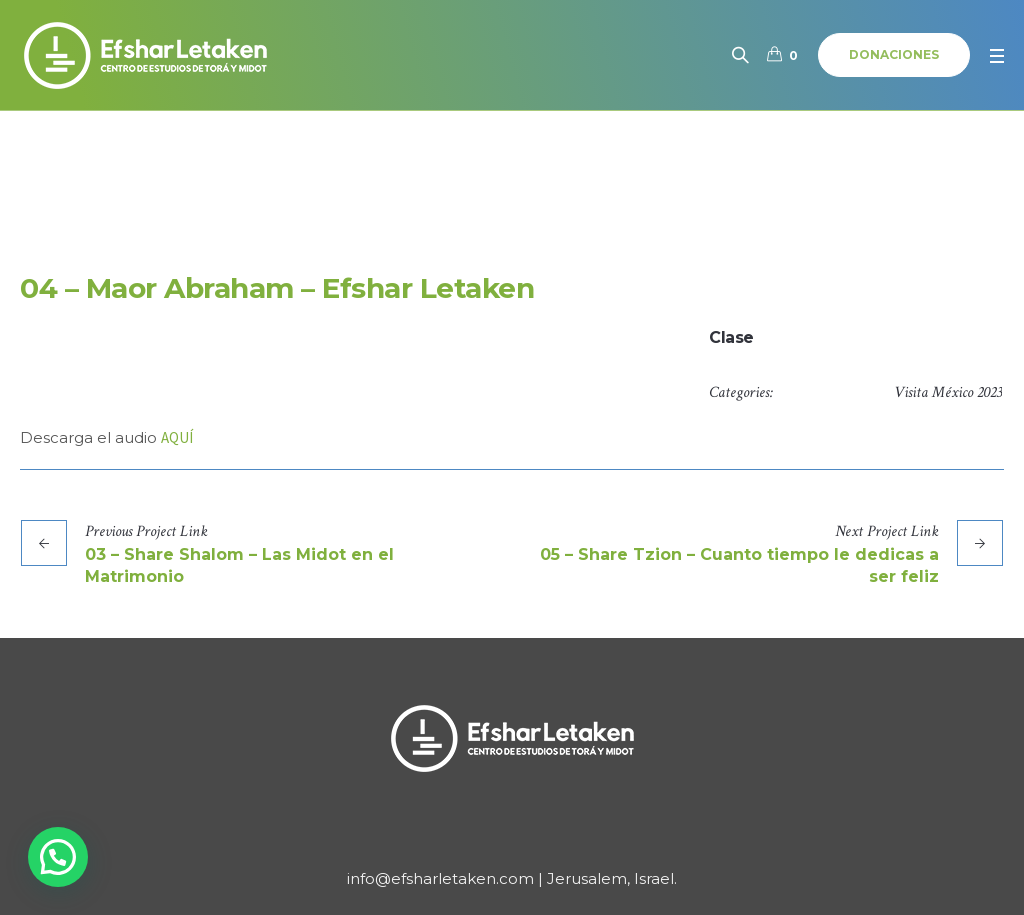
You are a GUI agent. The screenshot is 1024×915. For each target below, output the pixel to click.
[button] (58, 857)
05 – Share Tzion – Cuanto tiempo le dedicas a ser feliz (739, 565)
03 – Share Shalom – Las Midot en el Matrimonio (239, 565)
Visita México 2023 (948, 392)
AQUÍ (177, 437)
